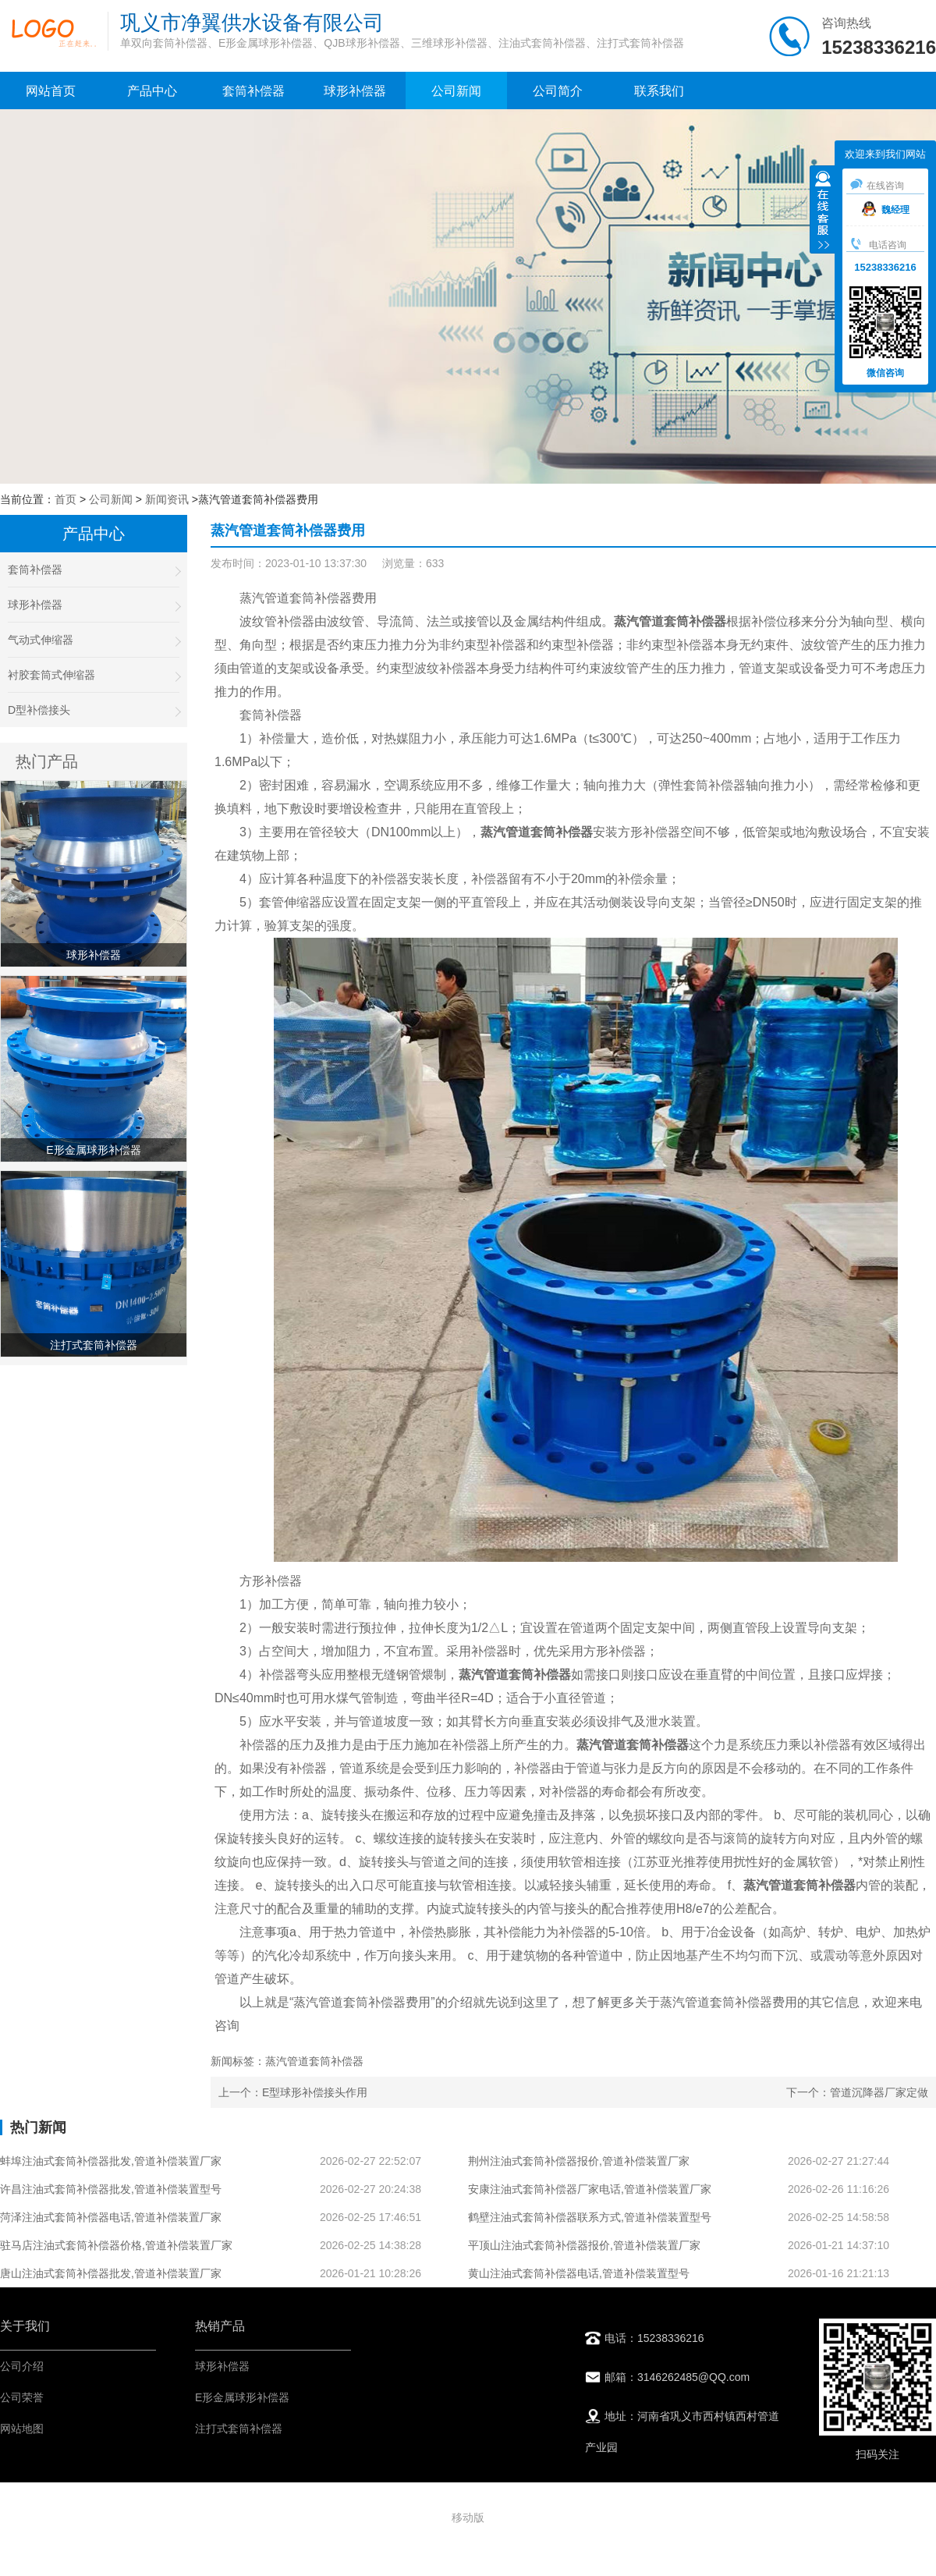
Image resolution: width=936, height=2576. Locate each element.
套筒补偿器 (253, 91)
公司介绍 (22, 2366)
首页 (65, 499)
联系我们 (659, 91)
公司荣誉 (22, 2397)
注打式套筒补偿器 (238, 2428)
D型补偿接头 (93, 710)
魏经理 (885, 209)
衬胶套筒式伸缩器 (93, 675)
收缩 (823, 211)
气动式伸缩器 (93, 640)
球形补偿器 (355, 91)
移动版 (468, 2517)
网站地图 (22, 2428)
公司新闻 (456, 91)
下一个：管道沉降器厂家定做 (857, 2092)
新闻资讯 (167, 499)
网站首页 (51, 91)
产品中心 (152, 91)
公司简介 (558, 91)
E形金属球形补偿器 (242, 2397)
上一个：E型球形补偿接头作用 (292, 2092)
